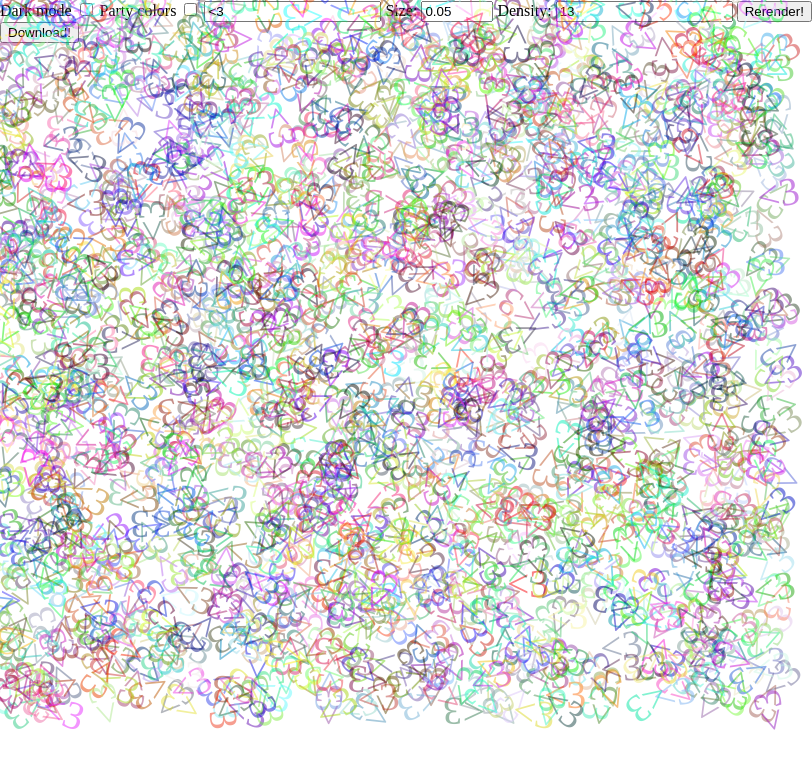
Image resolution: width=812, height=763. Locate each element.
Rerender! (774, 11)
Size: (403, 10)
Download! (39, 32)
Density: (526, 10)
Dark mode (36, 10)
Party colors (138, 10)
